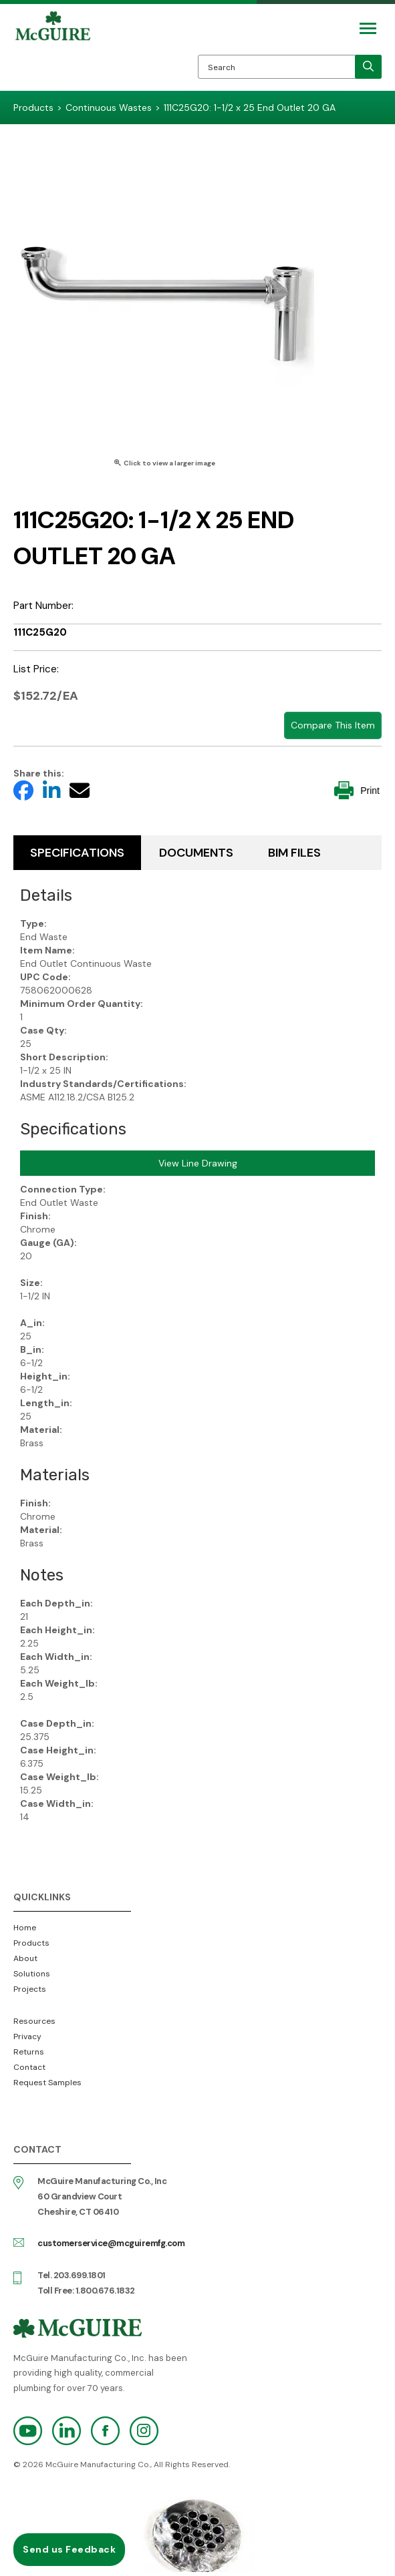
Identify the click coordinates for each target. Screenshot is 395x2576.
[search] (368, 67)
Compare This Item (333, 725)
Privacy (27, 2036)
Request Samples (47, 2082)
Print (357, 790)
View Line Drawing (197, 1163)
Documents (196, 853)
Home (24, 1927)
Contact (29, 2067)
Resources (34, 2021)
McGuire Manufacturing (52, 51)
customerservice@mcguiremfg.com (110, 2243)
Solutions (31, 1973)
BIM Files (294, 853)
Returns (28, 2052)
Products (31, 1943)
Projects (29, 1989)
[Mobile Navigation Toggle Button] (368, 28)
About (25, 1958)
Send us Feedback (69, 2549)
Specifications (77, 853)
